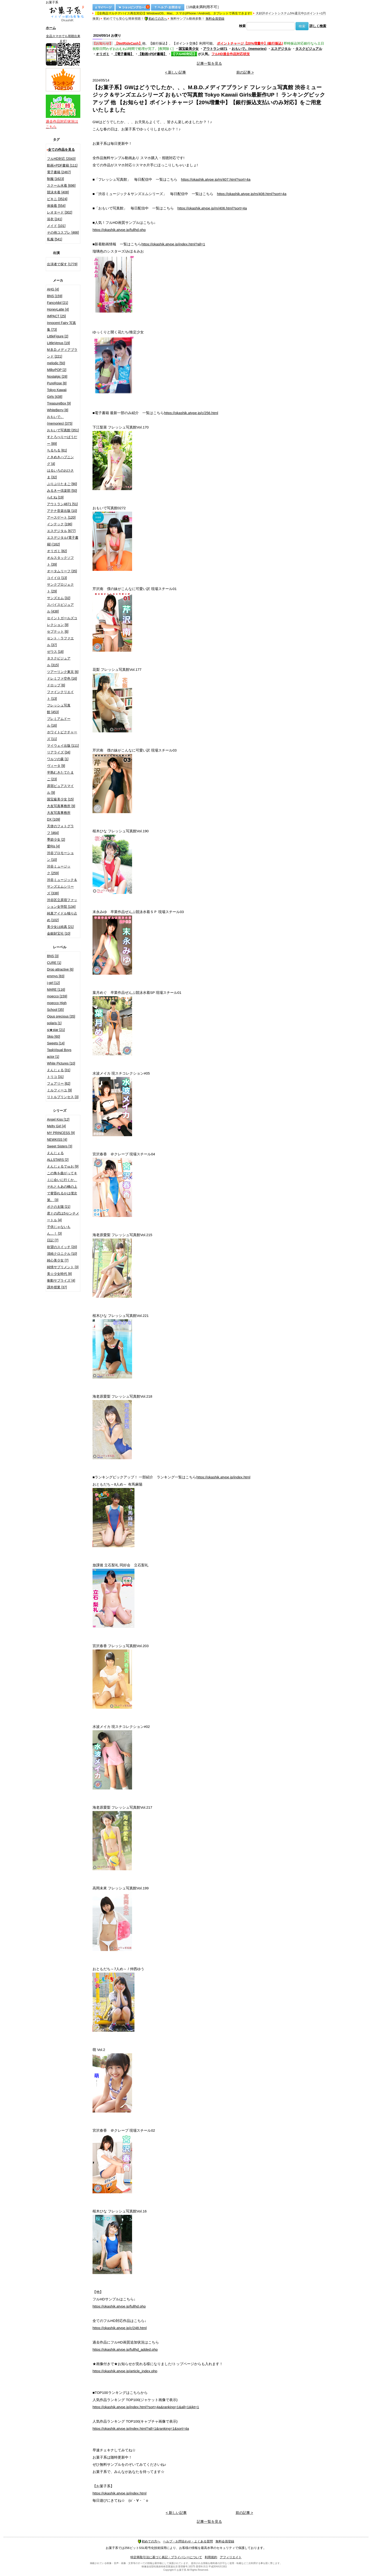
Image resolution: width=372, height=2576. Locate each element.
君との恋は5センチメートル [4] (63, 1216)
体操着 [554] (56, 206)
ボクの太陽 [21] (58, 1207)
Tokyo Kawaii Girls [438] (57, 393)
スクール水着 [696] (61, 185)
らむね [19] (55, 497)
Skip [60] (53, 1036)
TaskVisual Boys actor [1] (59, 1053)
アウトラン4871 (215, 49)
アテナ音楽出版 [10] (62, 511)
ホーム (51, 28)
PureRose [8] (57, 383)
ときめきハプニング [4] (60, 460)
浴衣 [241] (54, 219)
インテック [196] (59, 524)
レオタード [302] (59, 212)
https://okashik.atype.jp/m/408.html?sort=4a (251, 194)
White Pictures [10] (61, 1063)
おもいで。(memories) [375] (59, 420)
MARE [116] (56, 989)
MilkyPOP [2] (56, 370)
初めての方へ (156, 18)
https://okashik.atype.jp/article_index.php (125, 2371)
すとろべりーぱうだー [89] (62, 440)
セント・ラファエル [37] (60, 641)
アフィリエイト (231, 2557)
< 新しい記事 (175, 72)
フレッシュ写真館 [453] (58, 708)
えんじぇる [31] (58, 1070)
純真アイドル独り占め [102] (62, 916)
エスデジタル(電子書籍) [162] (62, 541)
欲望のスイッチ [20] (62, 1247)
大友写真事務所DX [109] (58, 816)
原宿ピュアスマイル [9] (60, 789)
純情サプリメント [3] (62, 1267)
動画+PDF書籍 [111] (62, 165)
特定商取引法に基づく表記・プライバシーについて (166, 2557)
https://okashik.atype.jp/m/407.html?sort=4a (215, 179)
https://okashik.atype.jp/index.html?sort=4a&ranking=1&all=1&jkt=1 (146, 2407)
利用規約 (211, 2557)
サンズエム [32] (58, 598)
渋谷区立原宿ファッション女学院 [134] (62, 903)
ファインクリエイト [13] (60, 695)
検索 (242, 26)
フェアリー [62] (58, 1083)
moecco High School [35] (57, 1006)
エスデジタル (281, 49)
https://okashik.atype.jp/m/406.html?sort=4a (212, 208)
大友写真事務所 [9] (61, 806)
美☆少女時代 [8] (59, 1274)
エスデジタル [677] (61, 531)
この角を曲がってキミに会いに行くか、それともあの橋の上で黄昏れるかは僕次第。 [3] (62, 1186)
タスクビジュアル (308, 49)
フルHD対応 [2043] (61, 159)
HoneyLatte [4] (58, 309)
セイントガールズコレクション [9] (62, 621)
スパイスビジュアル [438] (60, 608)
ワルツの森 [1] (57, 759)
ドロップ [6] (56, 685)
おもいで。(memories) (249, 49)
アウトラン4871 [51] (62, 504)
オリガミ (102, 54)
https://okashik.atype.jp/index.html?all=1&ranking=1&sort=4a (141, 2428)
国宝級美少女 (189, 49)
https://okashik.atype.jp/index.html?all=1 (173, 244)
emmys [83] (55, 976)
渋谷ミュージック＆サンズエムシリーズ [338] (62, 886)
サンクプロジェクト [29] (60, 588)
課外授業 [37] (57, 1287)
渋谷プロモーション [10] (60, 856)
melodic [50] (56, 363)
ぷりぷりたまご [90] (62, 484)
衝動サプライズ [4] (61, 1280)
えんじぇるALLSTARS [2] (58, 1156)
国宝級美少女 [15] (60, 799)
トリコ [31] (55, 1077)
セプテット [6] (57, 631)
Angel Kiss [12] (58, 1119)
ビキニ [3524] (57, 199)
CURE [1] (54, 963)
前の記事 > (245, 72)
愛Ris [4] (53, 846)
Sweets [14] (55, 1043)
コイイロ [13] (57, 578)
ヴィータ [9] (56, 766)
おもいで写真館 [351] (63, 430)
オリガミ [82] (57, 551)
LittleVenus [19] (58, 343)
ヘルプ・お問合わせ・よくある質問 (188, 2541)
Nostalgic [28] (57, 376)
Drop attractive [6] (60, 969)
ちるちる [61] (57, 450)
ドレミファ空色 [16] (62, 678)
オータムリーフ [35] (62, 571)
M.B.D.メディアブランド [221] (62, 353)
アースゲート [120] (61, 517)
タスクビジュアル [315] (58, 661)
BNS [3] (52, 956)
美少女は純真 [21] (60, 927)
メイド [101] (56, 226)
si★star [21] (56, 1030)
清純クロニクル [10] (62, 1254)
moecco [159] (57, 996)
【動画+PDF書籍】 (152, 54)
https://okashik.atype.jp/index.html (223, 1477)
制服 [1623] (55, 179)
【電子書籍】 (124, 54)
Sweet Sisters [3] (59, 1146)
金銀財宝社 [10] (58, 933)
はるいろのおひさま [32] (60, 474)
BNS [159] (54, 296)
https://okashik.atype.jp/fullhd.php (119, 230)
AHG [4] (53, 289)
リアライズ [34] (58, 752)
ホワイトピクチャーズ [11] (62, 735)
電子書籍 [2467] (59, 172)
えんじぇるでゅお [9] (62, 1166)
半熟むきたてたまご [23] (60, 775)
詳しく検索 (317, 26)
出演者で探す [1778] (62, 264)
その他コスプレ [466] (63, 232)
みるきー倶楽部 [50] (62, 490)
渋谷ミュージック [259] (58, 869)
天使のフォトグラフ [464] (60, 829)
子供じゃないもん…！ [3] (58, 1230)
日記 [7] (52, 1240)
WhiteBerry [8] (57, 410)
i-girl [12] (53, 983)
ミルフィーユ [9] (59, 1090)
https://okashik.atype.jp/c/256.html (191, 413)
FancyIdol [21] (57, 303)
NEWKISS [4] (57, 1139)
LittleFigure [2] (57, 336)
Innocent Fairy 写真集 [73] (61, 326)
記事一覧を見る (209, 63)
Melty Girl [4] (56, 1126)
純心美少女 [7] (57, 1260)
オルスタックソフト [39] (60, 561)
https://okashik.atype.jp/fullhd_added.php (125, 2349)
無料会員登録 (215, 18)
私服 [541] (54, 239)
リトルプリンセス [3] (62, 1097)
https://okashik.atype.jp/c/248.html (120, 2328)
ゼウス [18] (55, 652)
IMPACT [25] (56, 316)
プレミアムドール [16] (58, 722)
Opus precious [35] (61, 1016)
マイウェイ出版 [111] (63, 745)
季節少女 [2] (56, 839)
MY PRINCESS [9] (61, 1133)
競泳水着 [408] (58, 192)
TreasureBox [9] (59, 403)
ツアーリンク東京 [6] (62, 672)
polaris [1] (54, 1023)
